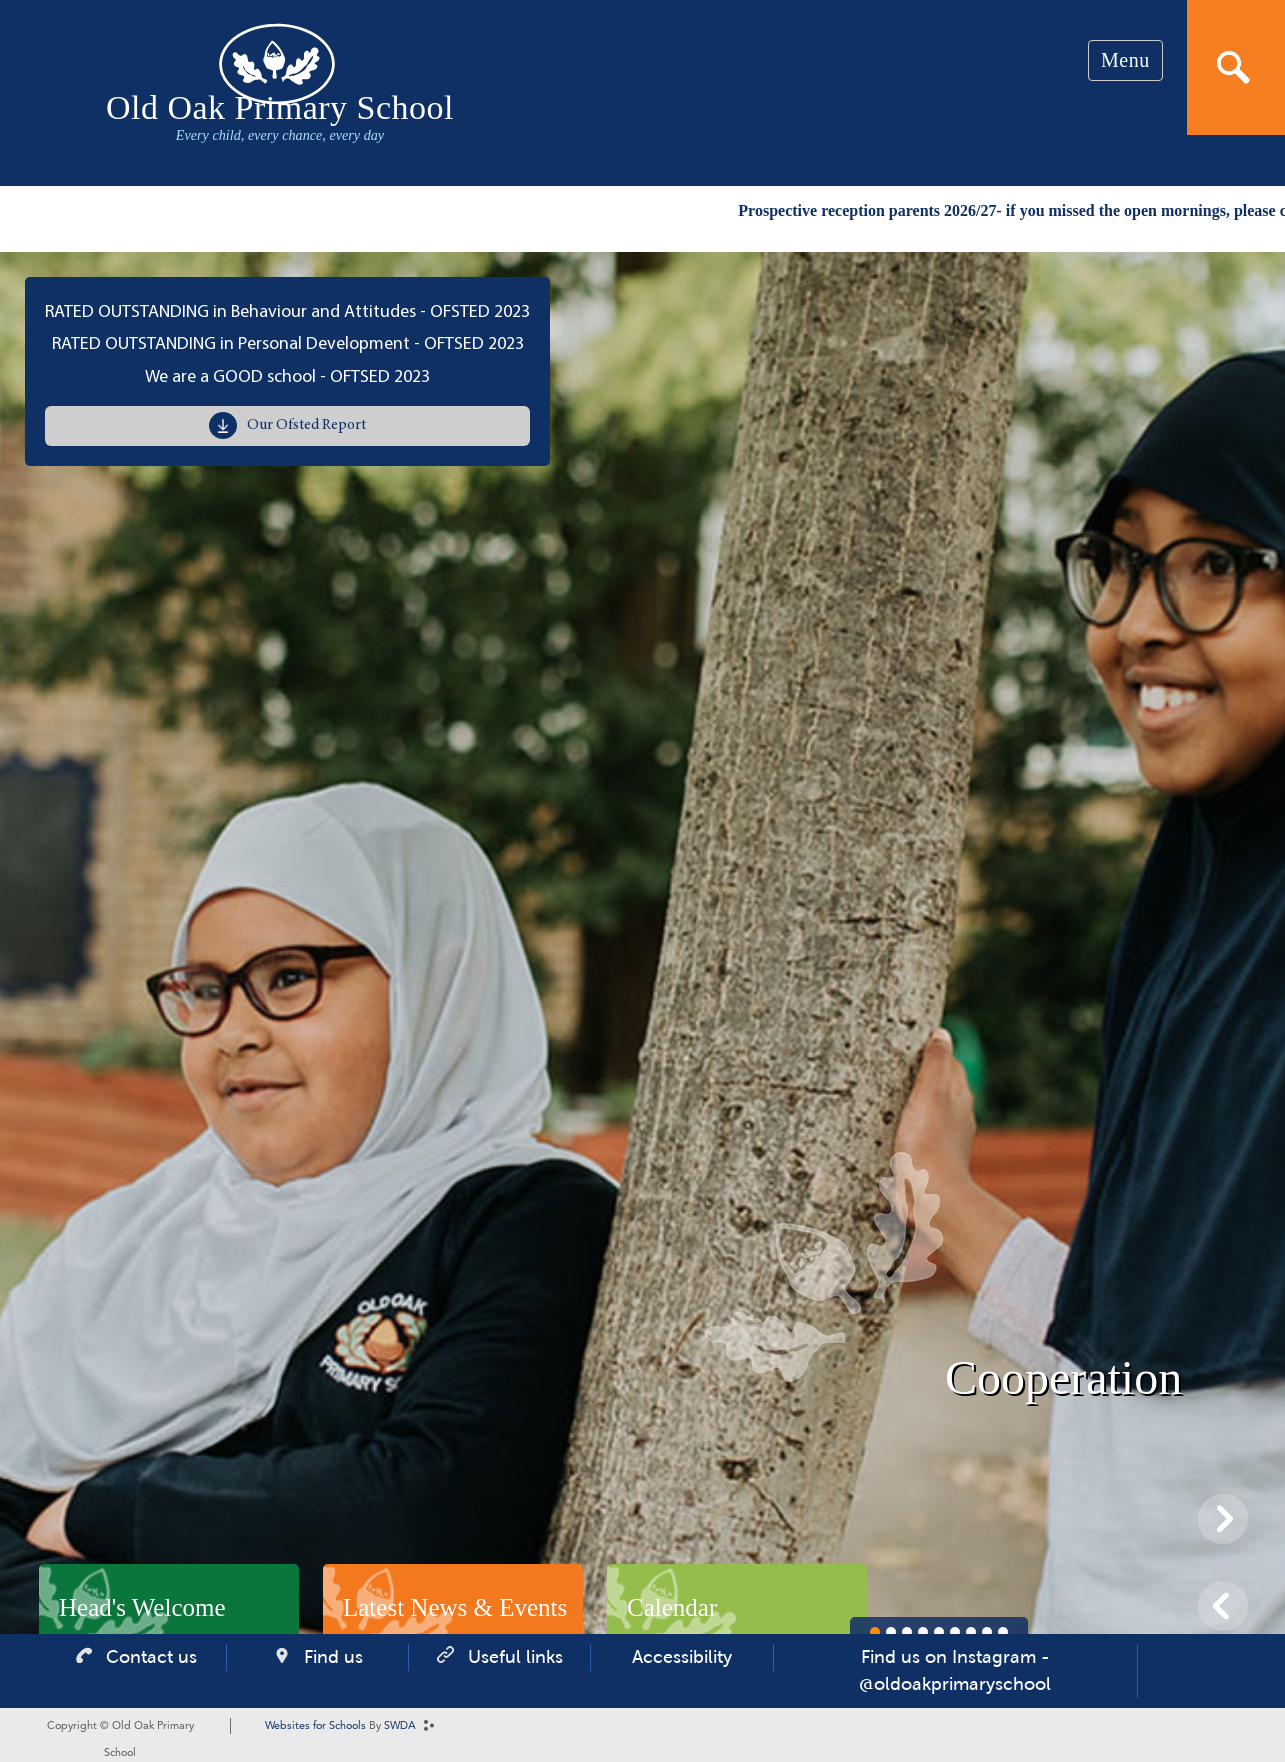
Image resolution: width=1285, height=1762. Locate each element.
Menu (1125, 60)
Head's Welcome (142, 1607)
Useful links (515, 1657)
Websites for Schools (315, 1726)
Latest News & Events (455, 1607)
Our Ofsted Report (306, 425)
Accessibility (682, 1657)
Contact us (151, 1657)
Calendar (672, 1607)
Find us (333, 1657)
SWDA (400, 1726)
